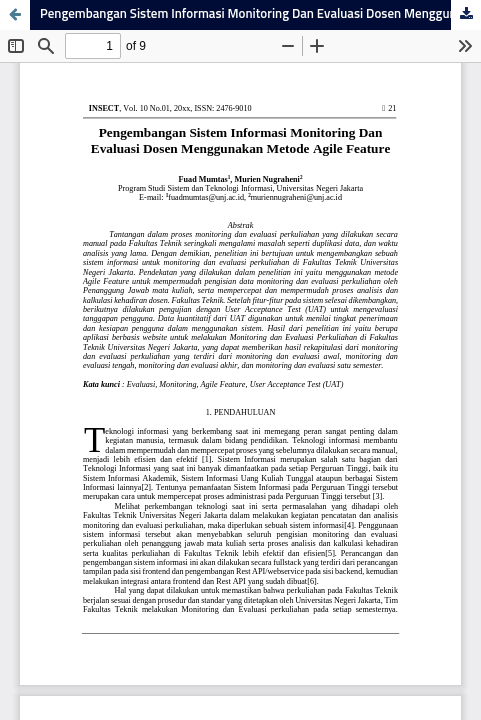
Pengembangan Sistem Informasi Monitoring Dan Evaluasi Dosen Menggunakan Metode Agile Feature (260, 14)
